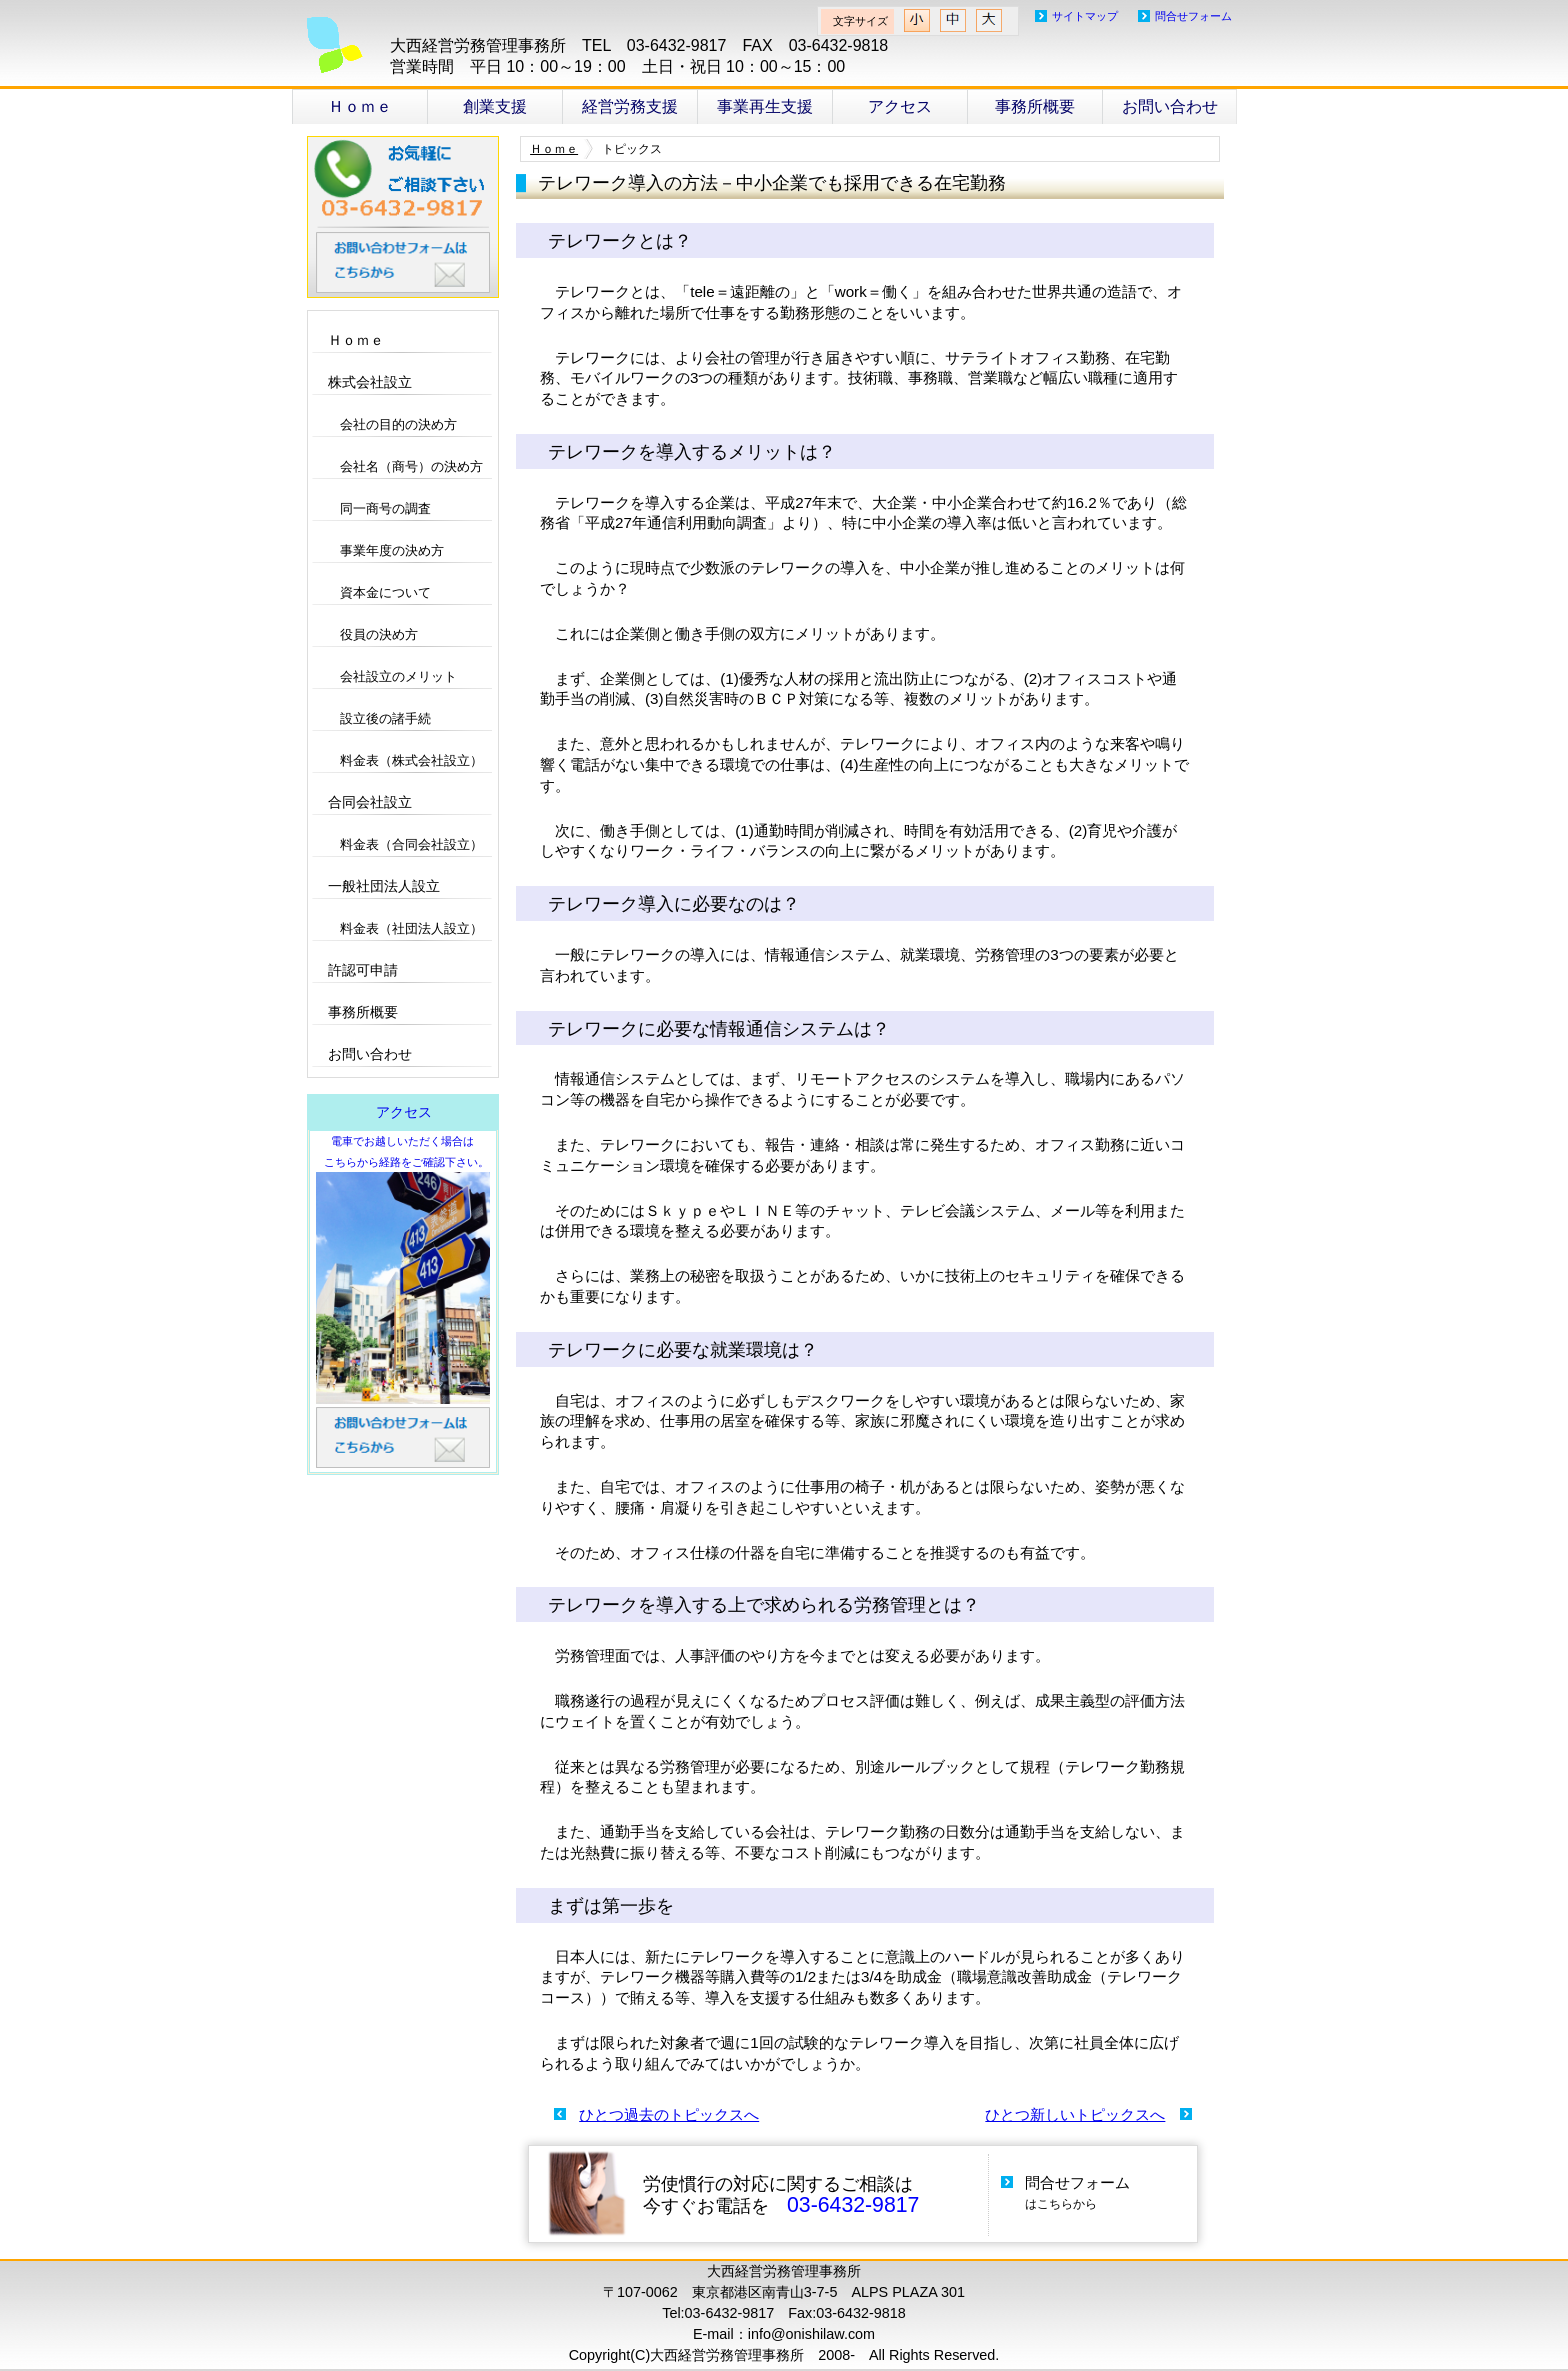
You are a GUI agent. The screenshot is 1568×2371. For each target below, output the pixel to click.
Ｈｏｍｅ (360, 106)
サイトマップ (1085, 16)
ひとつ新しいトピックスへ (1075, 2114)
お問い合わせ (1170, 106)
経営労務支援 (630, 106)
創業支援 (495, 106)
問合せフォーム (1193, 16)
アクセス (900, 106)
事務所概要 (1035, 106)
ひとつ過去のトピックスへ (669, 2114)
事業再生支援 (765, 106)
